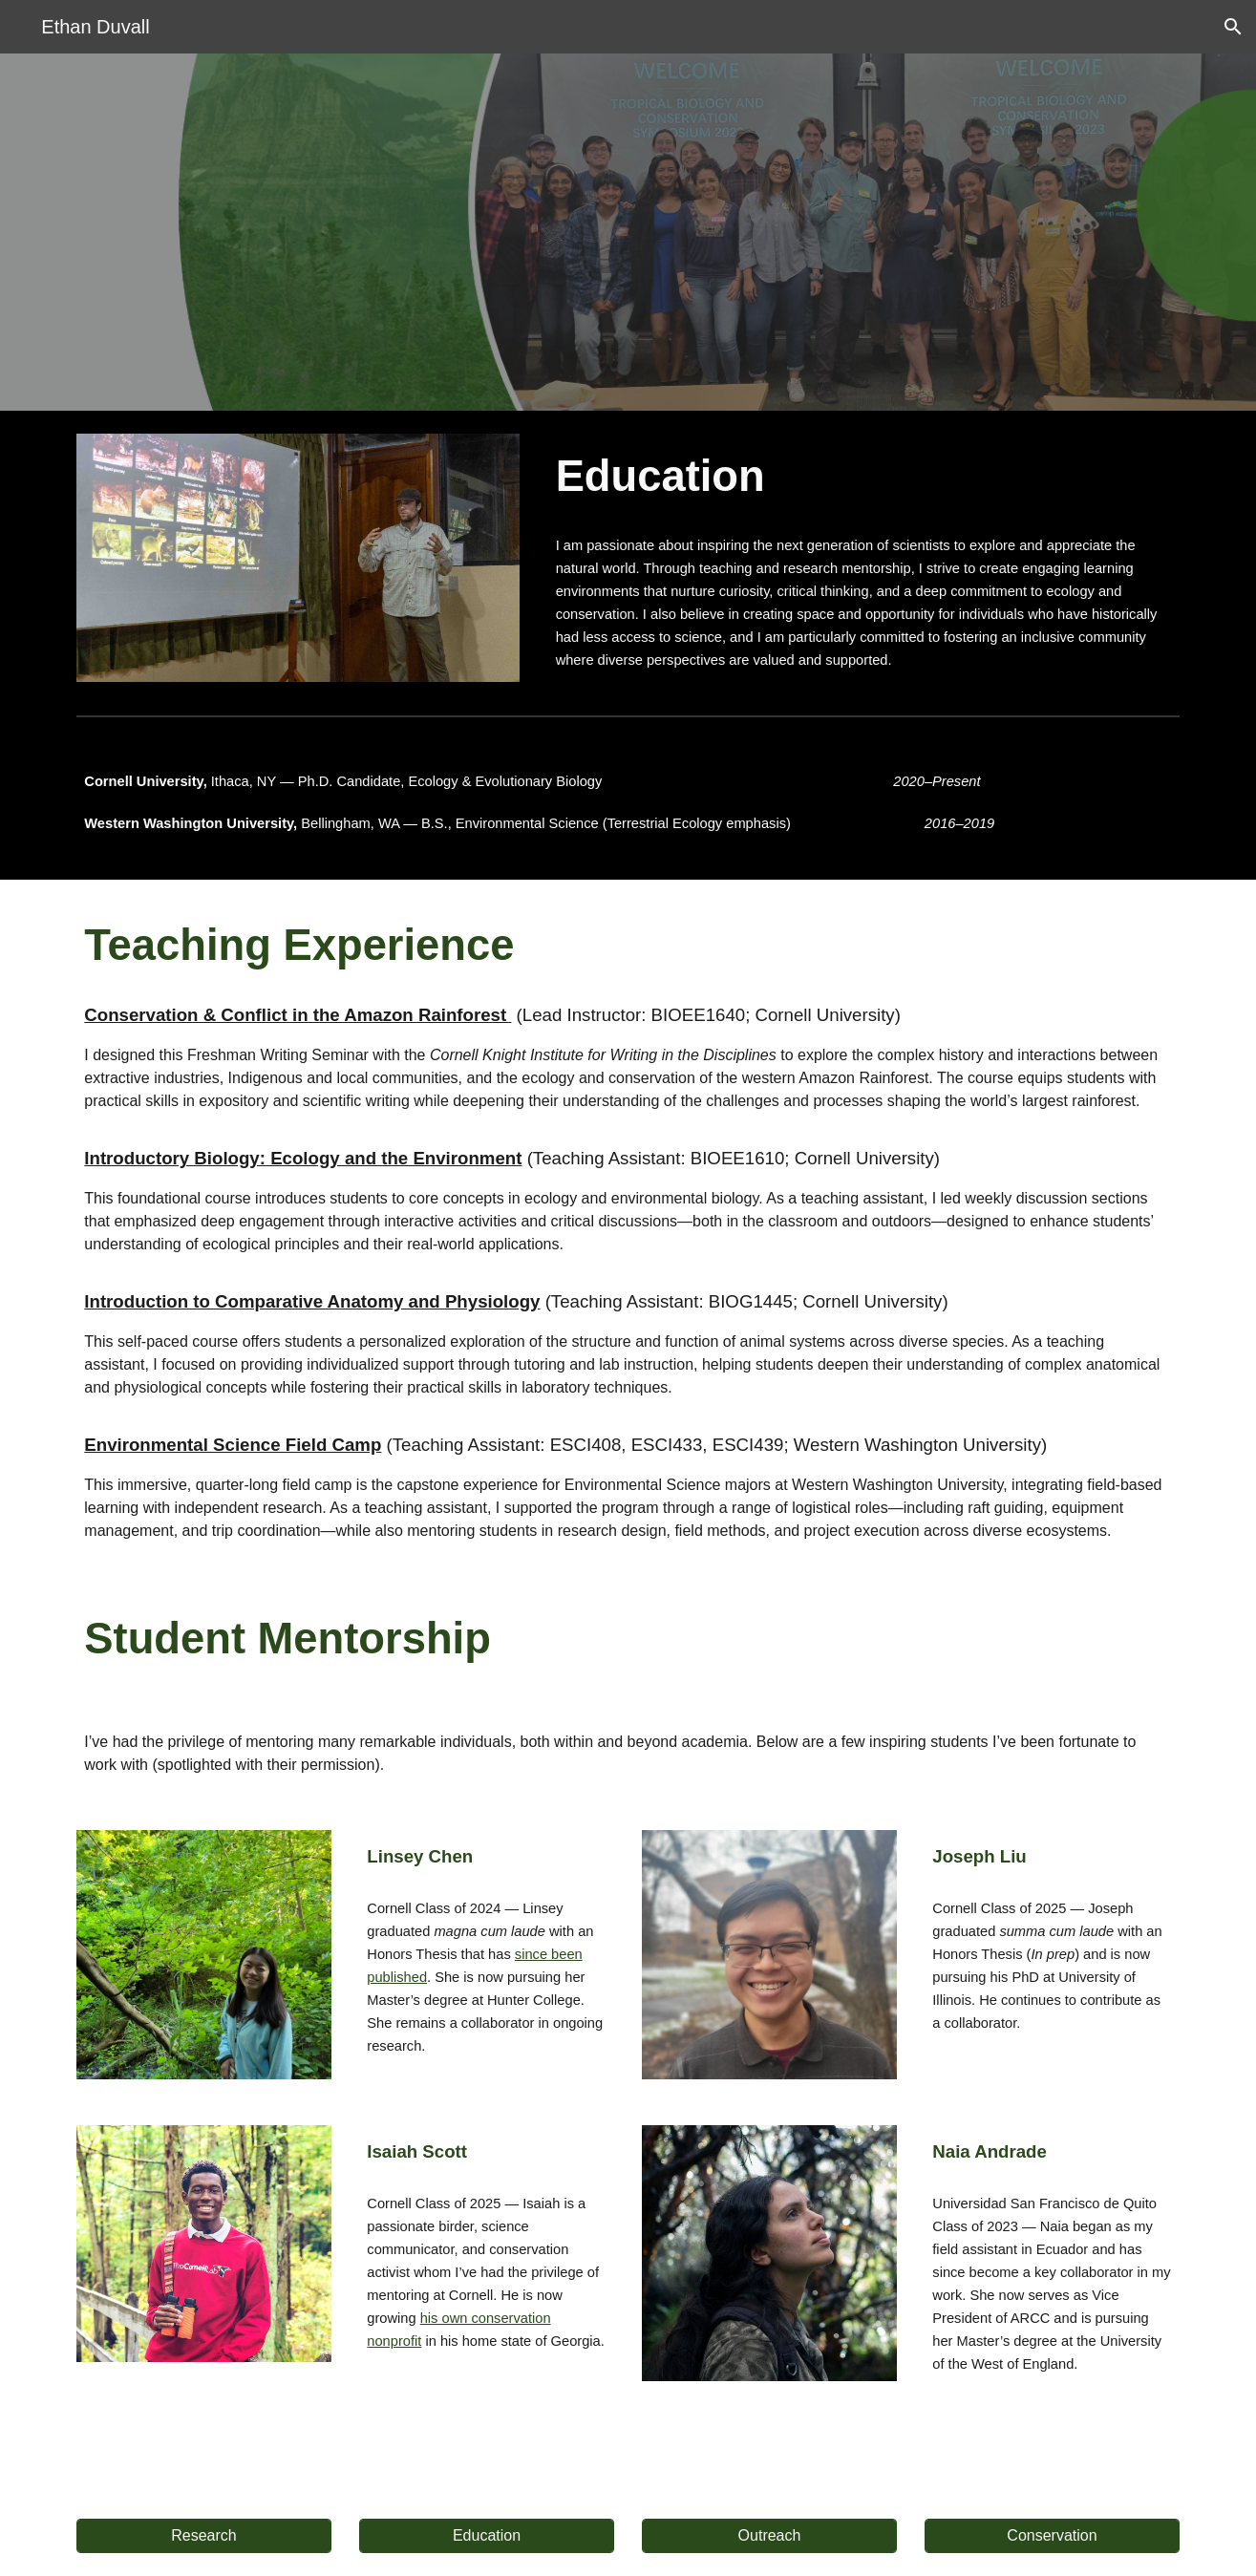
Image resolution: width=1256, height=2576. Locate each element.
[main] (864, 477)
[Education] (486, 2536)
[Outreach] (769, 2536)
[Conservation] (1052, 2536)
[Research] (203, 2536)
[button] (1233, 27)
